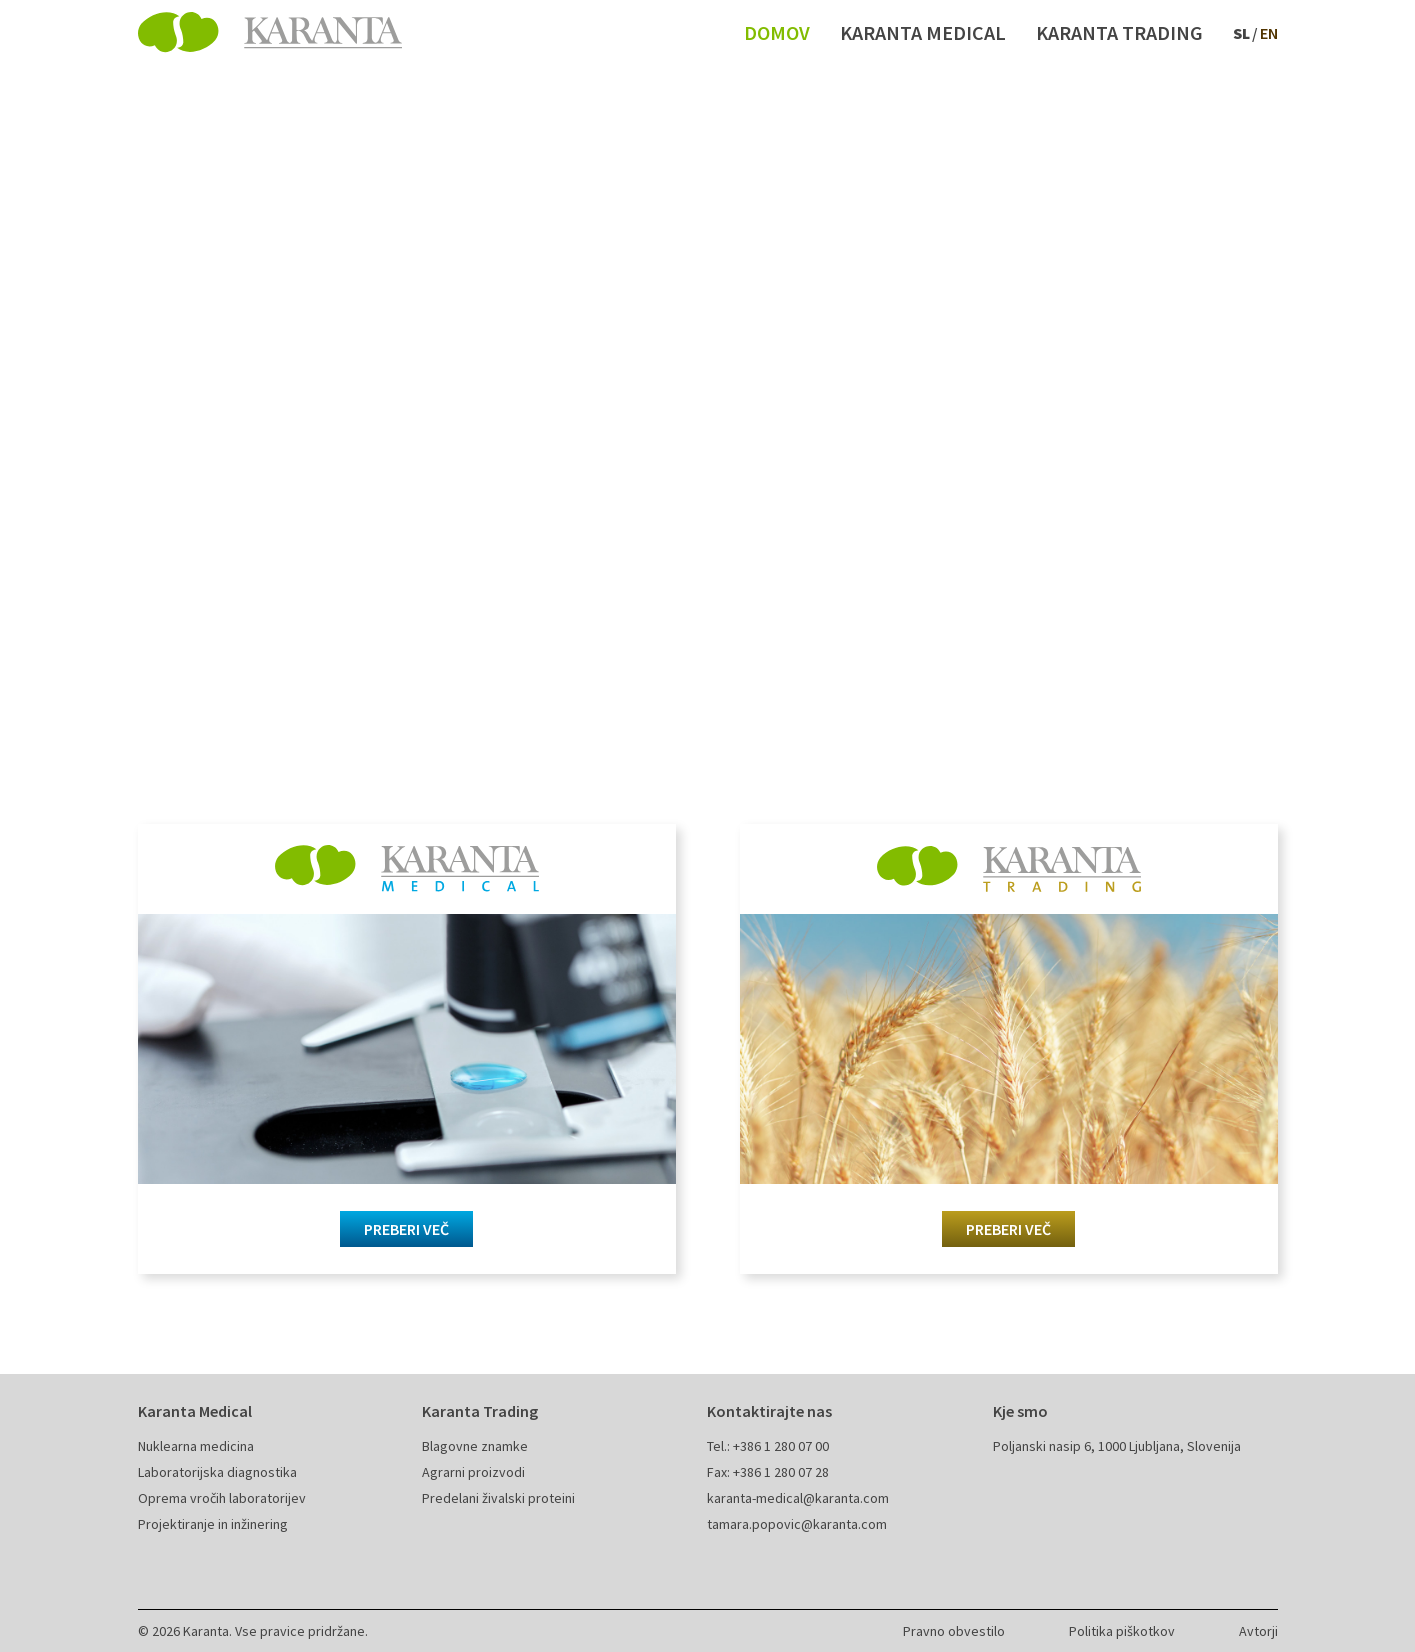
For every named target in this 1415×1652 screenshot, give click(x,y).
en (1269, 33)
